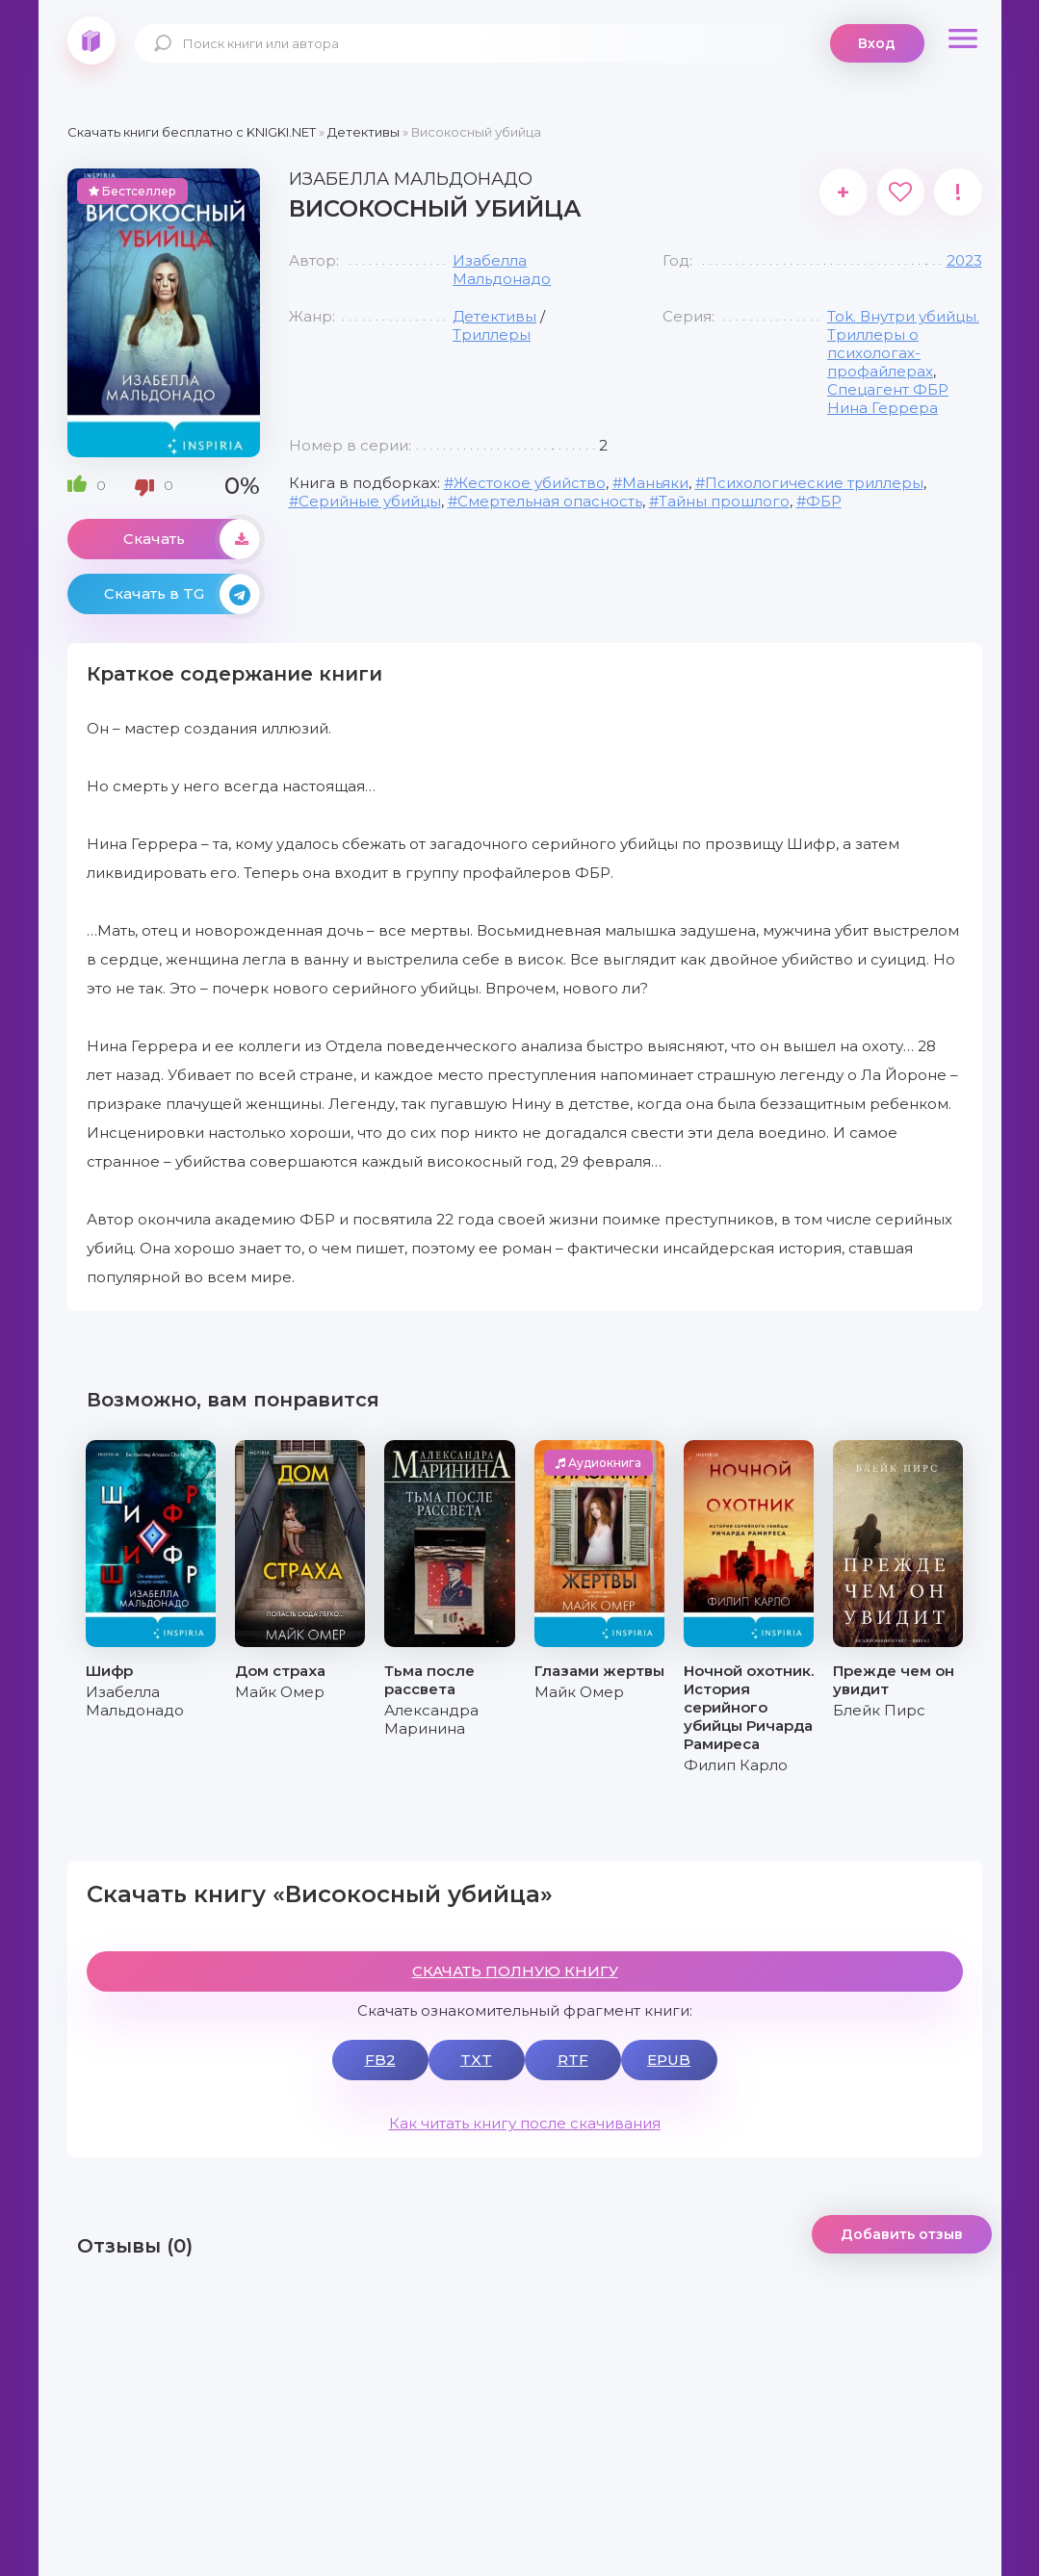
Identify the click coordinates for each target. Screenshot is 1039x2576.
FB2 (380, 2059)
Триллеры (492, 334)
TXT (476, 2059)
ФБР (824, 501)
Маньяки (655, 483)
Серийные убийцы (370, 501)
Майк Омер (280, 1692)
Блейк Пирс (879, 1710)
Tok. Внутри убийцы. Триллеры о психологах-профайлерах (903, 343)
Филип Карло (736, 1765)
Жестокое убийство (530, 483)
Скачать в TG (182, 594)
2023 (964, 260)
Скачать (191, 539)
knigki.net (91, 40)
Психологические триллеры (814, 483)
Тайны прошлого (724, 501)
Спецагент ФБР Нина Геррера (887, 398)
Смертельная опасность (549, 501)
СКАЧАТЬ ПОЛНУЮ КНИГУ (515, 1971)
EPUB (668, 2059)
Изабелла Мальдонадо (502, 269)
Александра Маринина (431, 1719)
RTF (573, 2059)
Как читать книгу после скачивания (525, 2123)
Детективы (494, 316)
